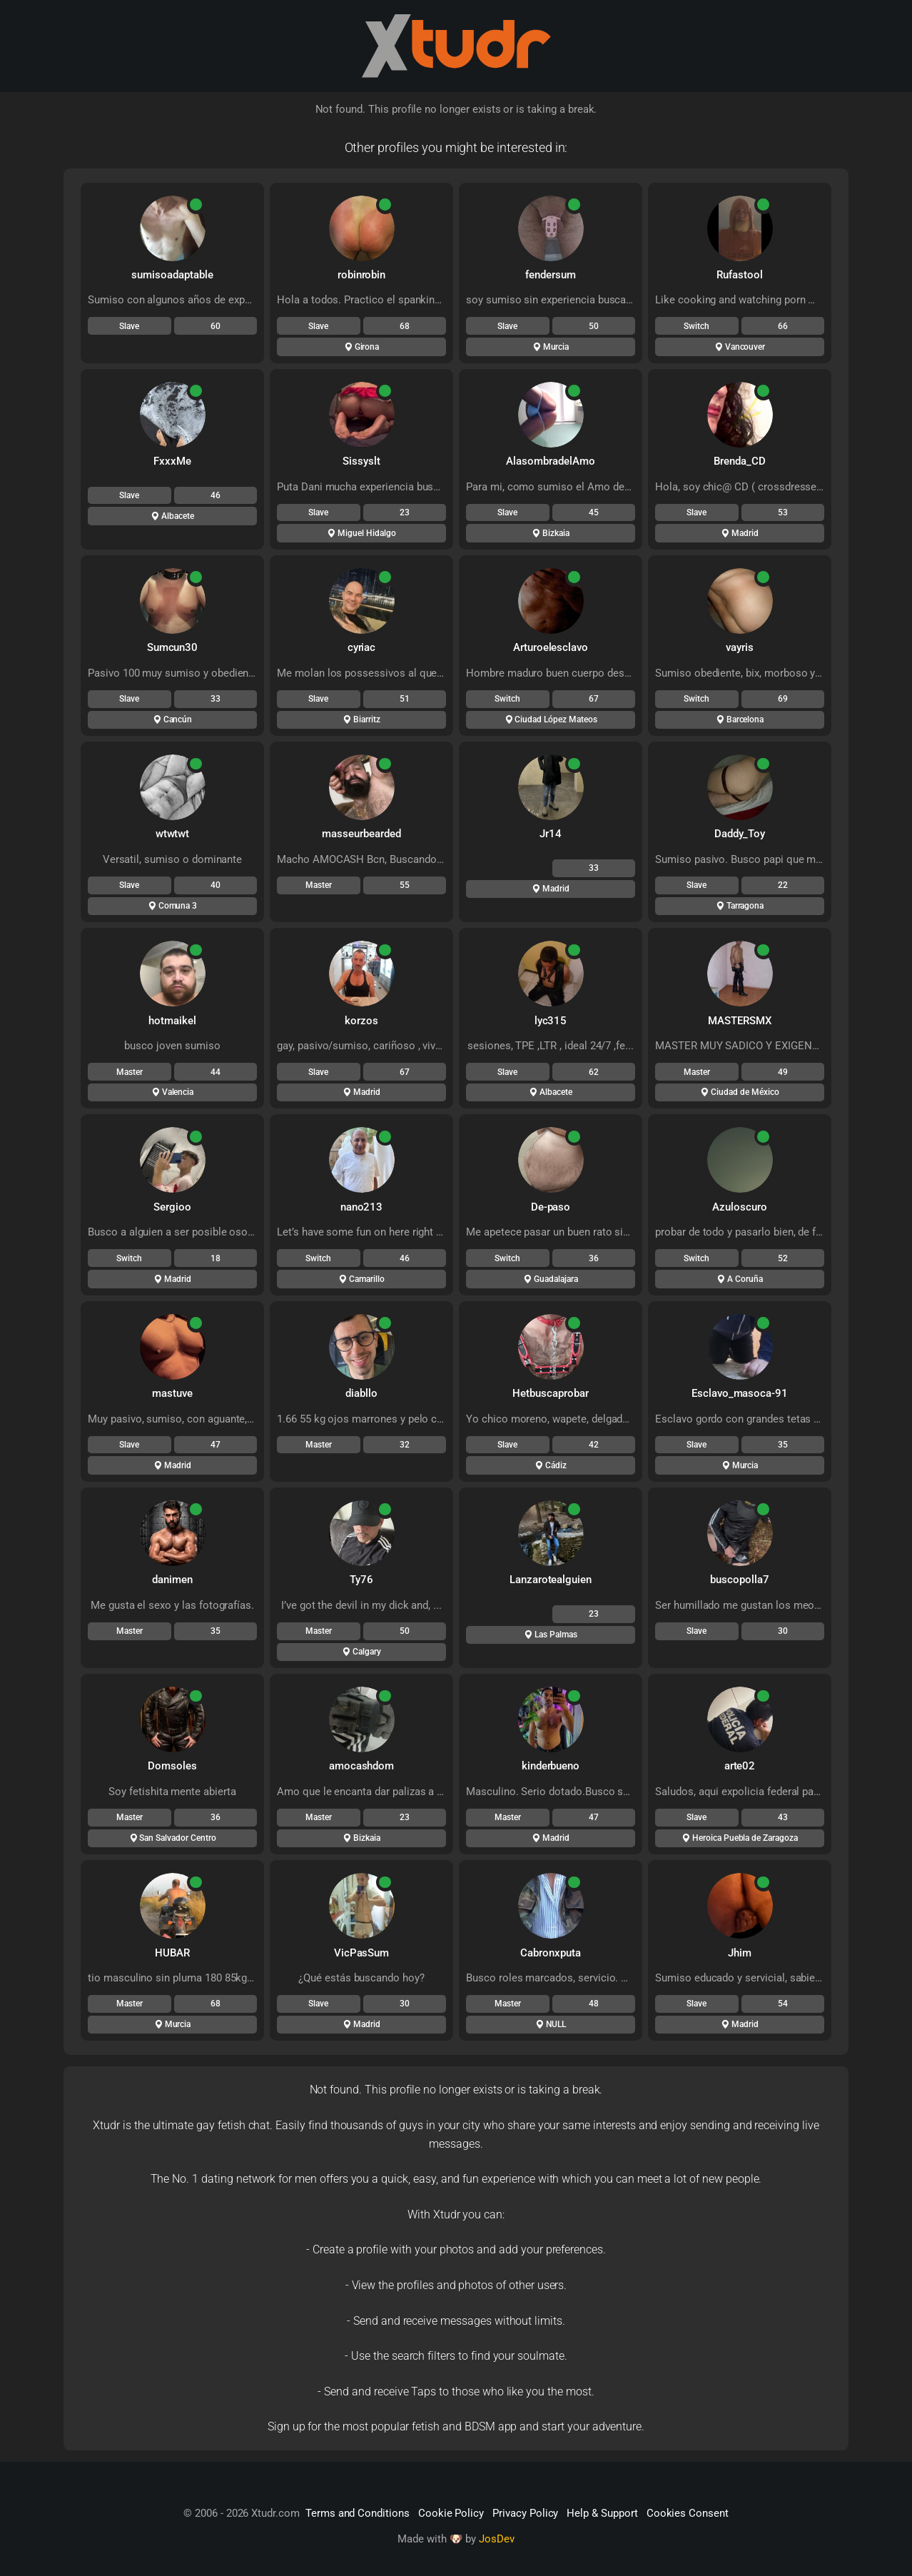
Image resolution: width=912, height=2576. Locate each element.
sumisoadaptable (172, 274)
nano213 (361, 1207)
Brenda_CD (740, 461)
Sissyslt (361, 461)
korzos (361, 1020)
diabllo (361, 1393)
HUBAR (172, 1952)
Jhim (739, 1952)
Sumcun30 (172, 647)
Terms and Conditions (357, 2513)
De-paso (551, 1207)
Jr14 (550, 833)
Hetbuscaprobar (550, 1393)
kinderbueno (550, 1765)
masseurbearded (361, 833)
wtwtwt (173, 833)
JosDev (497, 2538)
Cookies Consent (688, 2513)
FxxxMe (172, 461)
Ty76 (361, 1579)
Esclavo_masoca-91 (739, 1393)
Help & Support (602, 2513)
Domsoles (172, 1765)
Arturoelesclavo (550, 647)
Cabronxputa (550, 1952)
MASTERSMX (739, 1020)
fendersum (550, 274)
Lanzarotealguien (551, 1579)
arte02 (740, 1765)
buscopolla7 (739, 1579)
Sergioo (172, 1207)
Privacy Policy (525, 2513)
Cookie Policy (451, 2513)
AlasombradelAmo (550, 461)
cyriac (362, 647)
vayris (740, 647)
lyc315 (550, 1020)
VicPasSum (362, 1952)
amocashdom (362, 1765)
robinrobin (362, 274)
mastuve (172, 1393)
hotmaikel (172, 1020)
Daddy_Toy (740, 833)
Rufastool (739, 274)
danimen (172, 1579)
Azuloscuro (739, 1207)
